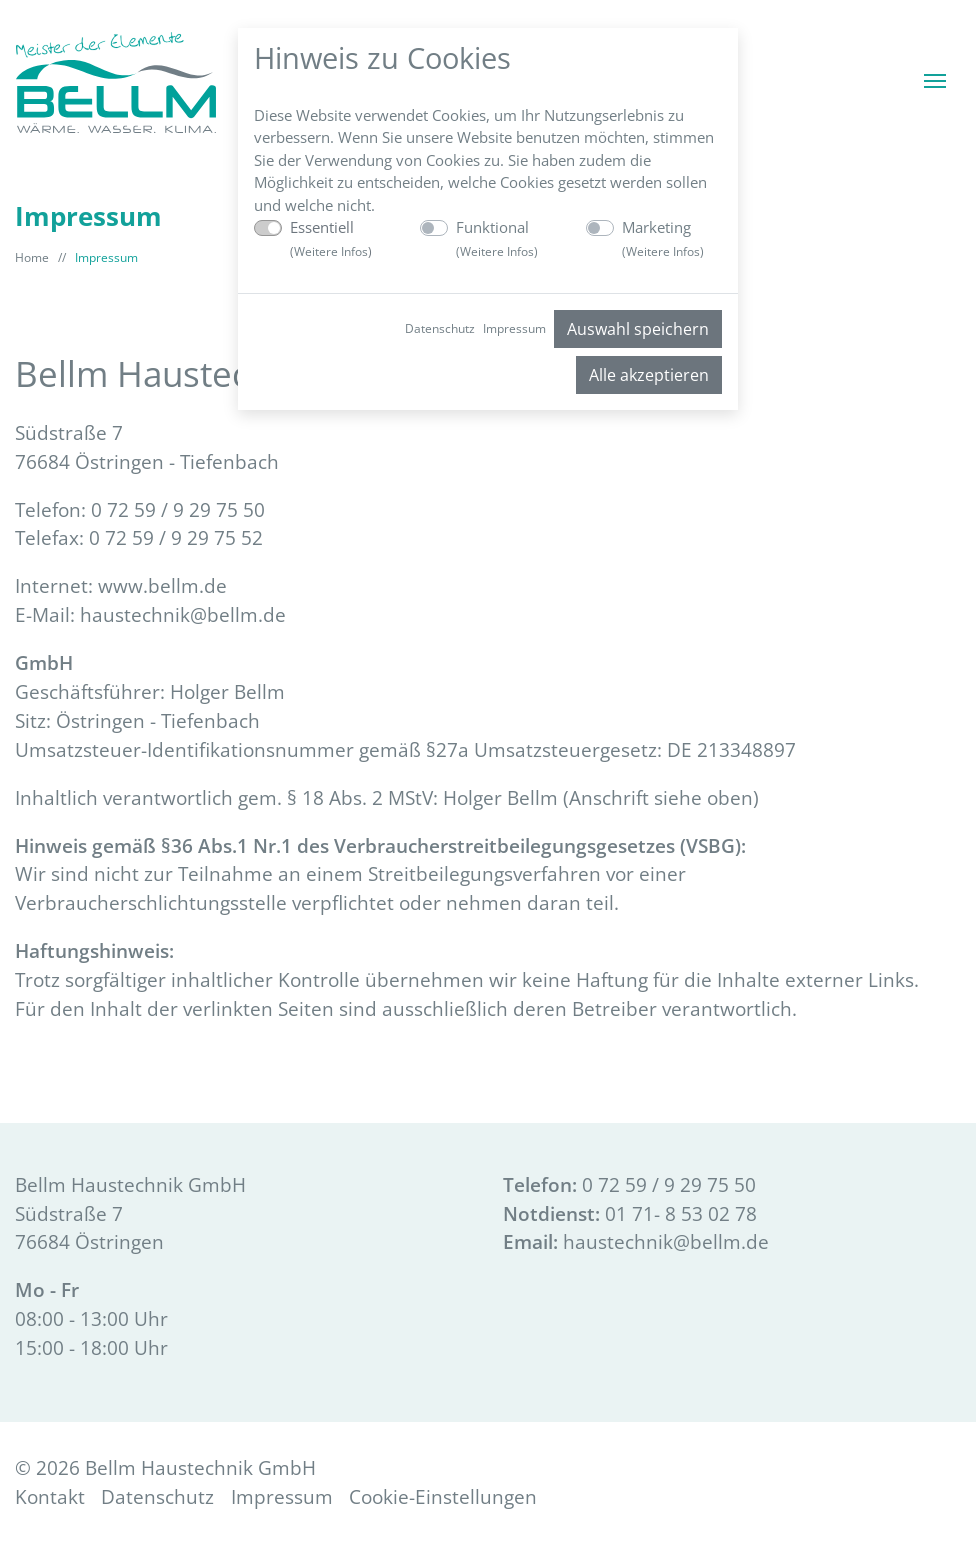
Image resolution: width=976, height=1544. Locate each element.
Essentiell (331, 238)
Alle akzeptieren (649, 375)
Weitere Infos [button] (331, 251)
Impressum (514, 328)
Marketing (663, 238)
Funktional (497, 238)
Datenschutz (440, 328)
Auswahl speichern (638, 329)
